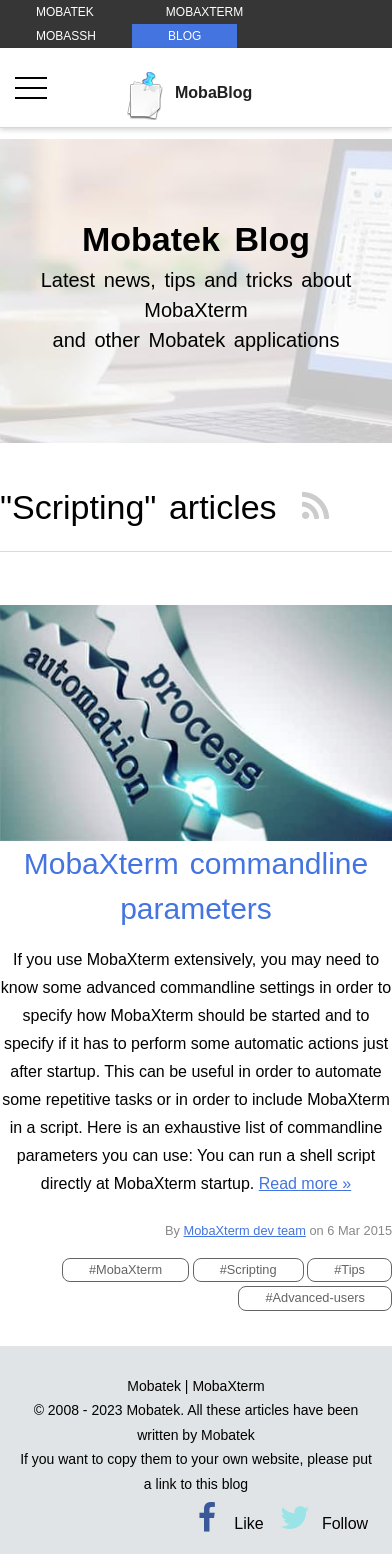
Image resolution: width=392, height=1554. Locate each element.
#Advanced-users (315, 1297)
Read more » (305, 1183)
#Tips (349, 1269)
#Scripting (248, 1269)
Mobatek (154, 1386)
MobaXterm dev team (245, 1230)
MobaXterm (228, 1386)
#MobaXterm (125, 1269)
